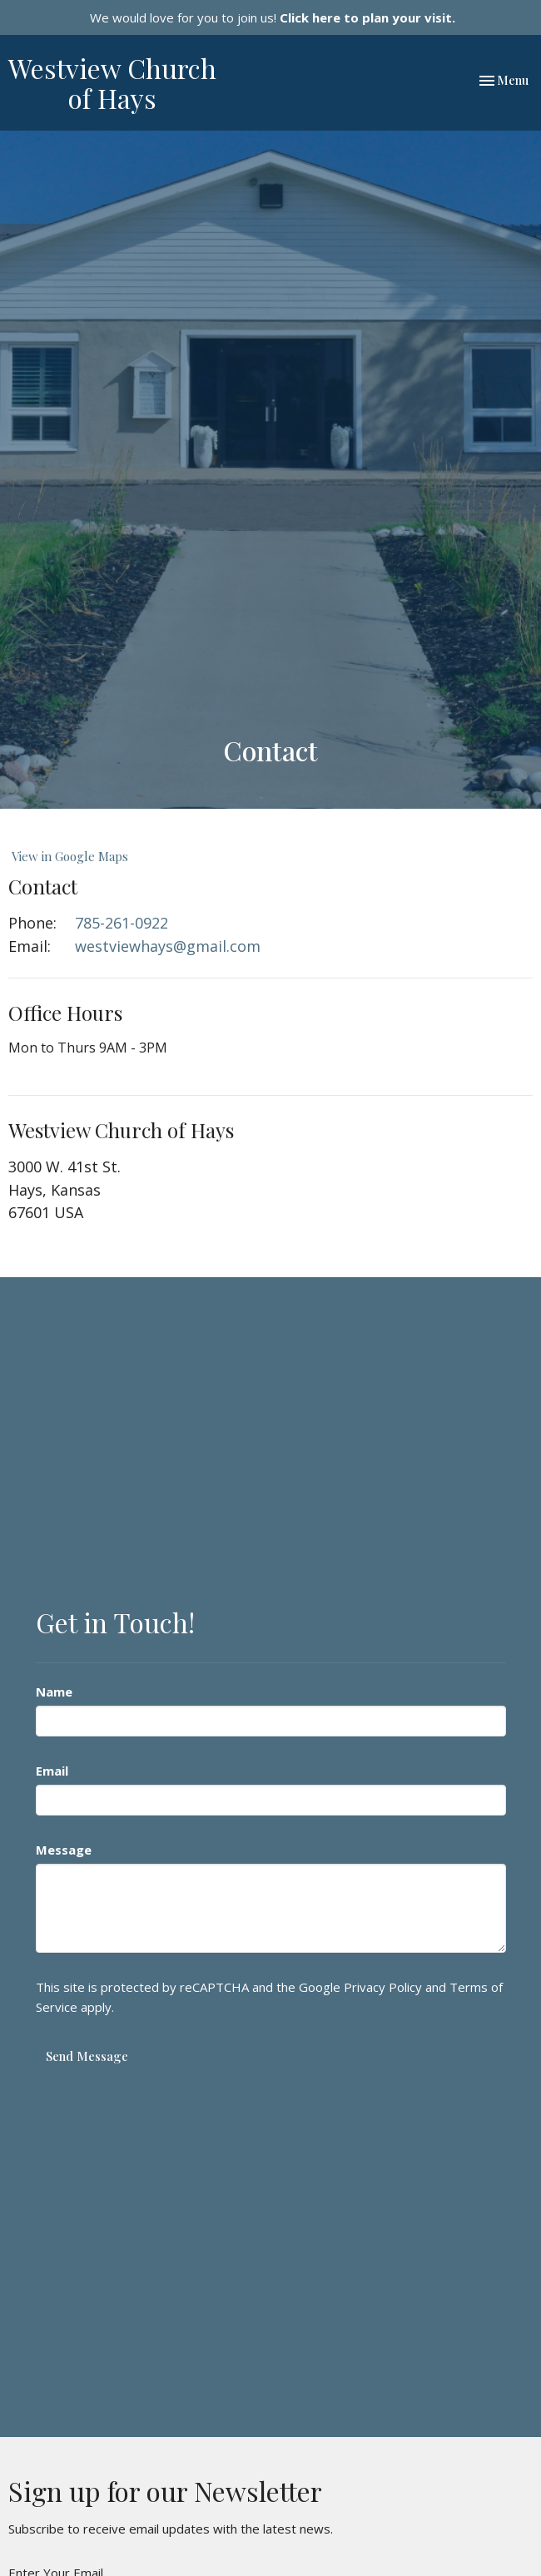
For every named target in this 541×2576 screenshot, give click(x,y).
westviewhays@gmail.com (168, 946)
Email (52, 1770)
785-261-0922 (121, 923)
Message (64, 1849)
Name (54, 1691)
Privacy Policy (383, 1987)
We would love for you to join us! (272, 17)
